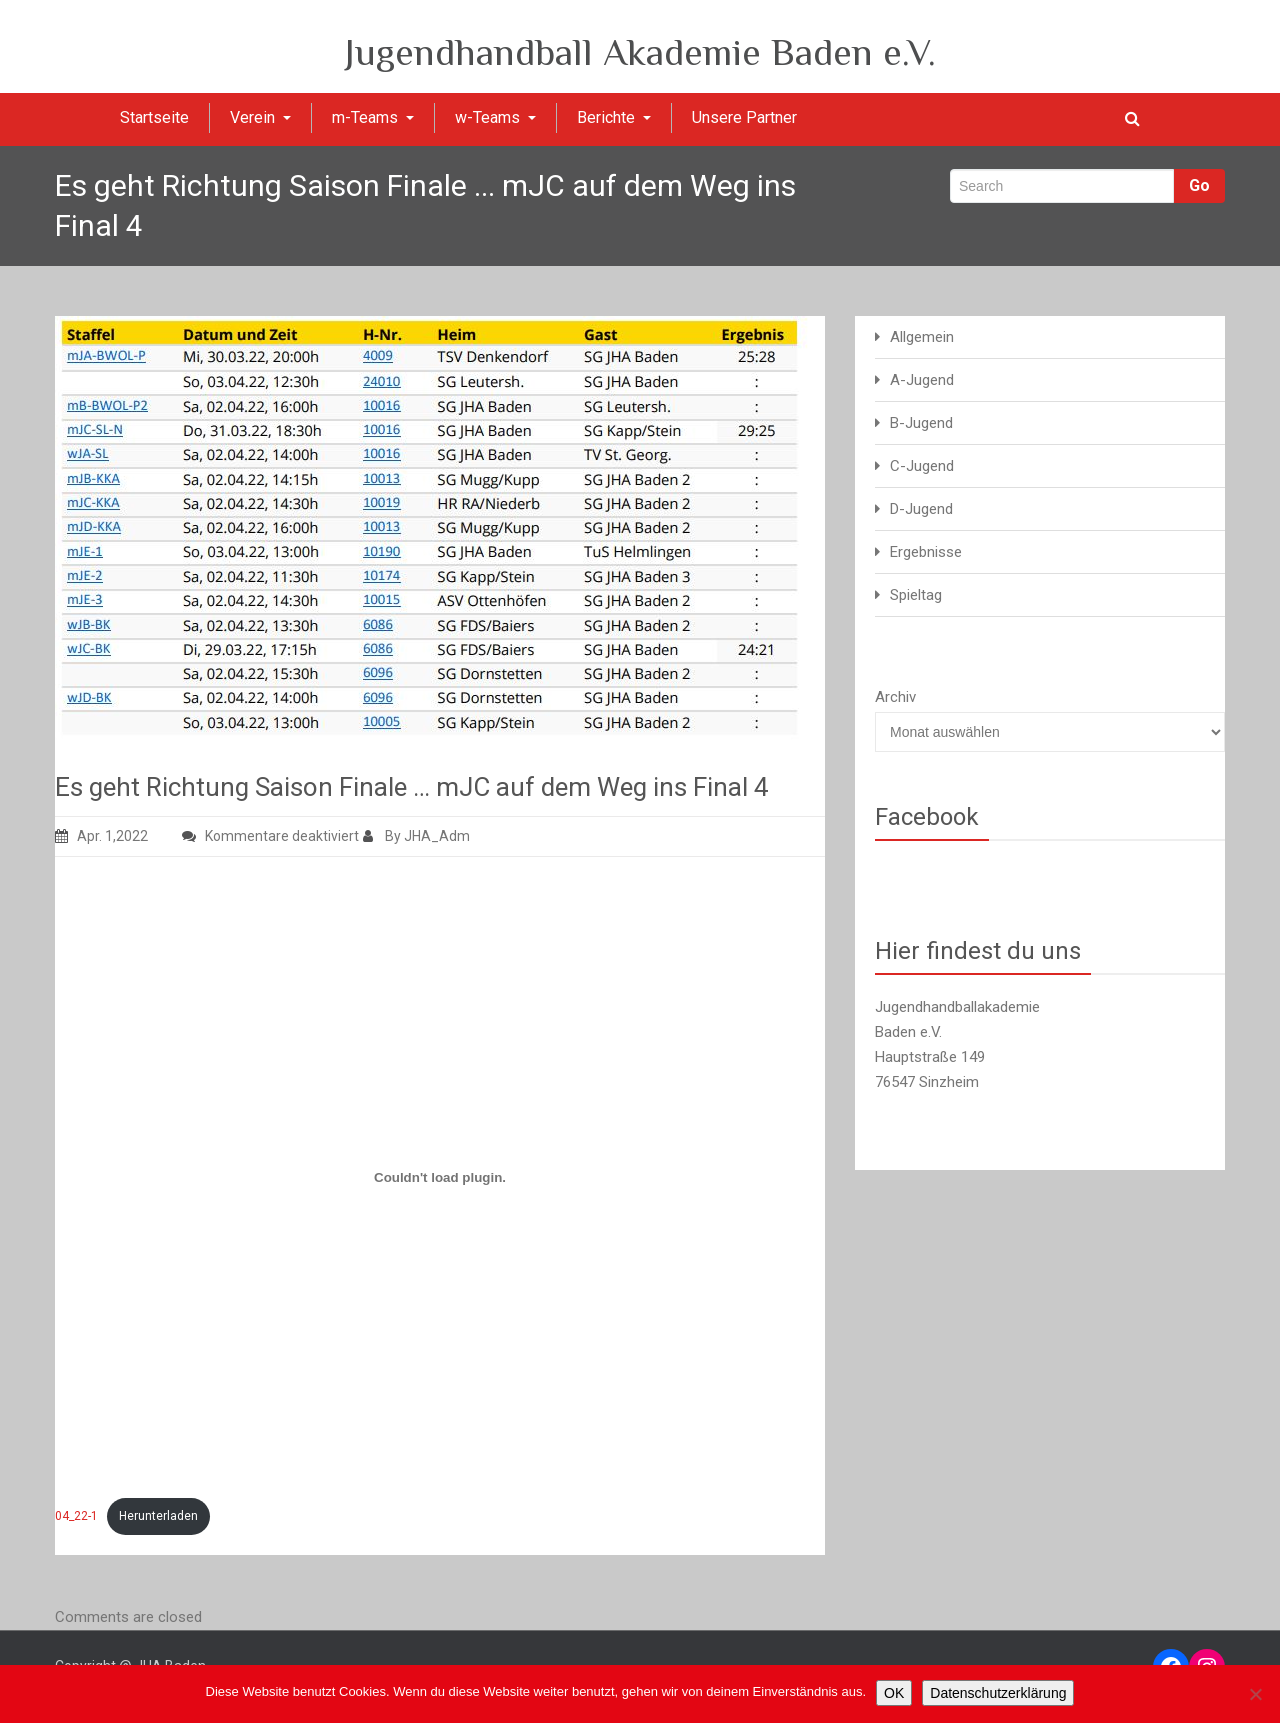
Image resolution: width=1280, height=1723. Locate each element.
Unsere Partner (744, 117)
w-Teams (495, 117)
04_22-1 (76, 1516)
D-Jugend (921, 509)
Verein (260, 117)
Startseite (154, 117)
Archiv (895, 697)
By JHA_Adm (416, 836)
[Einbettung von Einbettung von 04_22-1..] (440, 1177)
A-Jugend (922, 380)
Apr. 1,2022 (101, 836)
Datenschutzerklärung (998, 1693)
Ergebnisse (926, 552)
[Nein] (1255, 1694)
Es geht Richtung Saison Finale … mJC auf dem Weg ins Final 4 (412, 787)
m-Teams (373, 117)
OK (894, 1693)
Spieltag (916, 595)
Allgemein (922, 337)
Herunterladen (158, 1516)
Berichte (614, 117)
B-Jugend (921, 423)
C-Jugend (922, 466)
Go (1199, 185)
